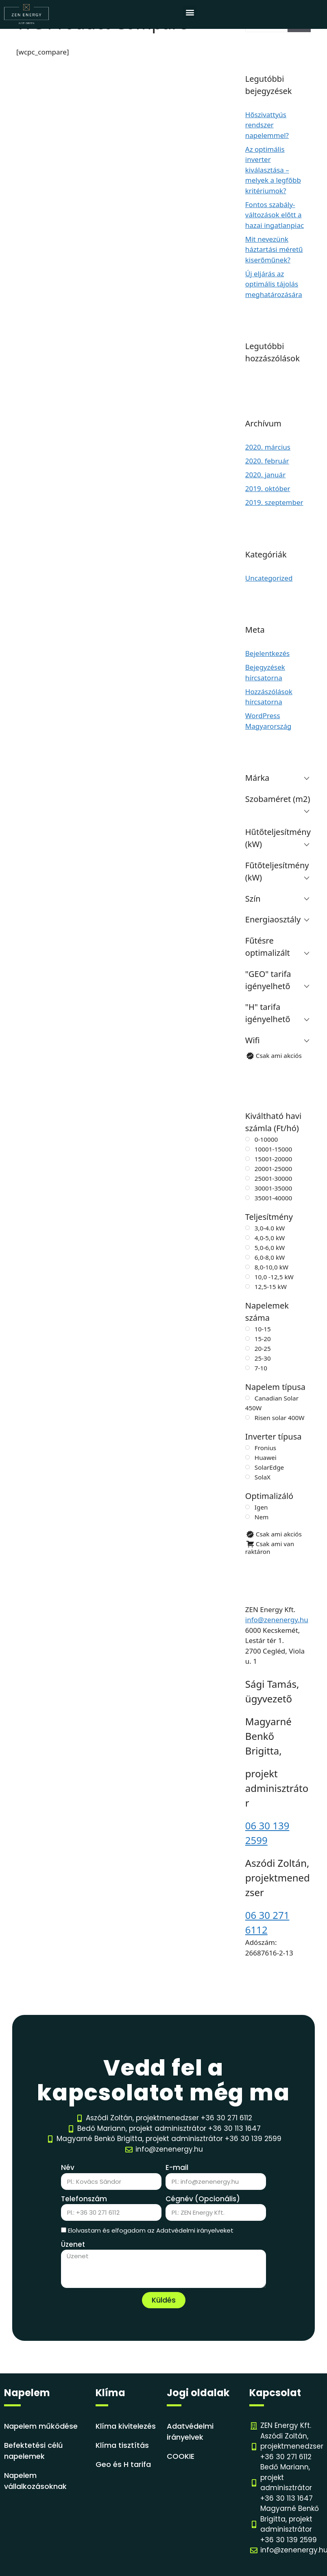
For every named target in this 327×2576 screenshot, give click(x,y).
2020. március (267, 447)
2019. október (267, 488)
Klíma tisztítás (122, 2445)
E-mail (177, 2167)
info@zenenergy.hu (276, 1619)
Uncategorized (269, 578)
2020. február (267, 460)
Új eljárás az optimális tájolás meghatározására (273, 284)
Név (67, 2167)
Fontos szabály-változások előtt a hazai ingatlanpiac (274, 215)
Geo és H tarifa (123, 2464)
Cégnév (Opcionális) (203, 2199)
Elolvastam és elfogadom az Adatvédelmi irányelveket (150, 2230)
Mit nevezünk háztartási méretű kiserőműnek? (274, 249)
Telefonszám (84, 2199)
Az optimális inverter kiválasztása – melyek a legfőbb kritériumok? (273, 169)
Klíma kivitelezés (126, 2426)
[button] (189, 12)
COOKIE (180, 2456)
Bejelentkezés (267, 653)
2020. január (265, 474)
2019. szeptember (274, 502)
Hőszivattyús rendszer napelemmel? (267, 125)
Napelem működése (41, 2426)
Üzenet (73, 2244)
